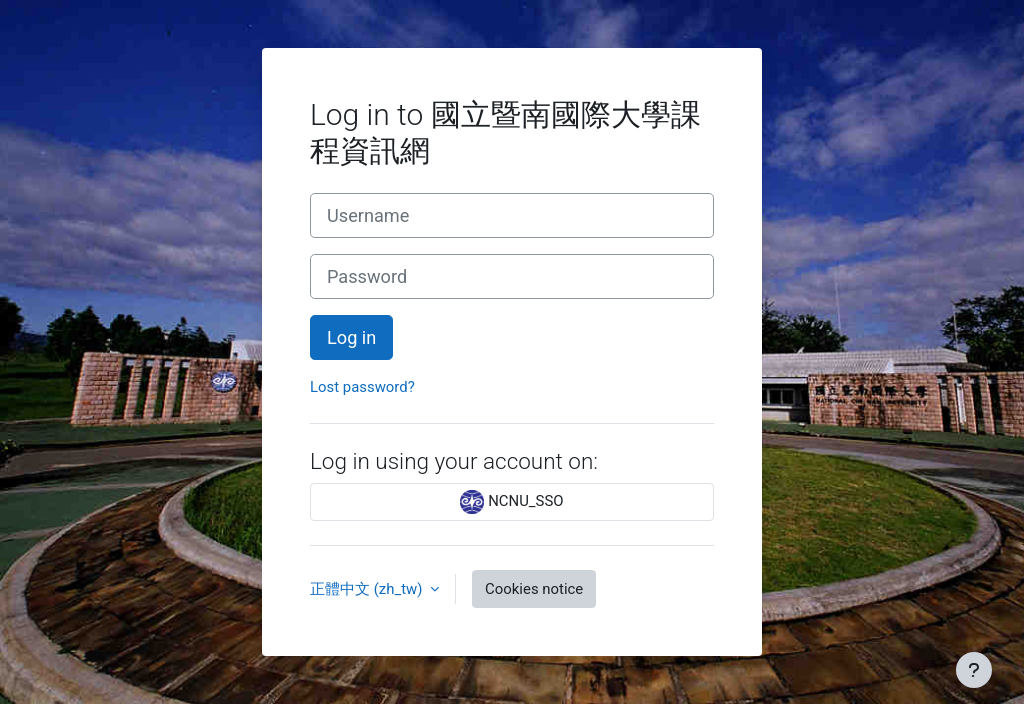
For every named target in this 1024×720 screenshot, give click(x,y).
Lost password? (362, 387)
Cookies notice (534, 589)
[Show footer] (974, 670)
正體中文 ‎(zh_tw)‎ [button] (368, 589)
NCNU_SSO (511, 502)
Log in (351, 337)
